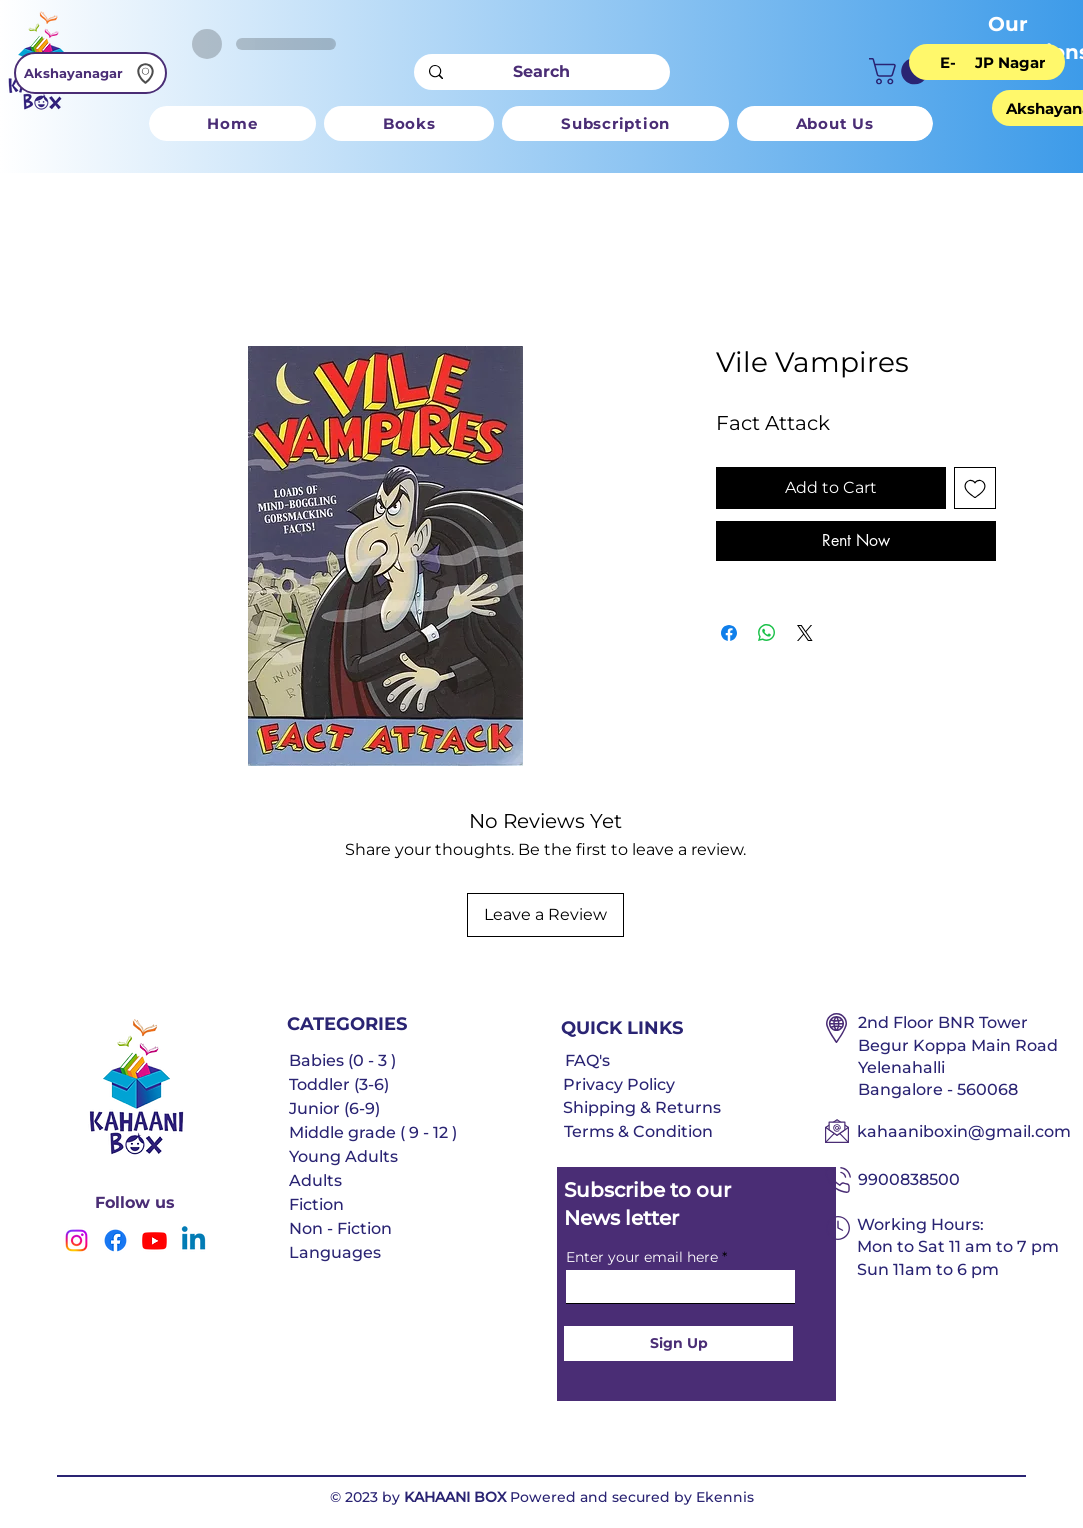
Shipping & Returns (642, 1107)
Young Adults (343, 1156)
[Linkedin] (193, 1240)
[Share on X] (805, 633)
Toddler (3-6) (339, 1084)
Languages (335, 1252)
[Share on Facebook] (729, 633)
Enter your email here (642, 1257)
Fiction (316, 1204)
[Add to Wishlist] (975, 488)
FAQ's (587, 1060)
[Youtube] (154, 1240)
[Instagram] (76, 1240)
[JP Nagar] (1010, 62)
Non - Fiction (340, 1228)
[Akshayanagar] (90, 73)
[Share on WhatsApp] (767, 633)
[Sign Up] (678, 1343)
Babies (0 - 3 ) (342, 1060)
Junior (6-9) (334, 1108)
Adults (315, 1180)
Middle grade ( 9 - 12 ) (373, 1132)
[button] (901, 71)
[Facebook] (115, 1240)
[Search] (541, 72)
